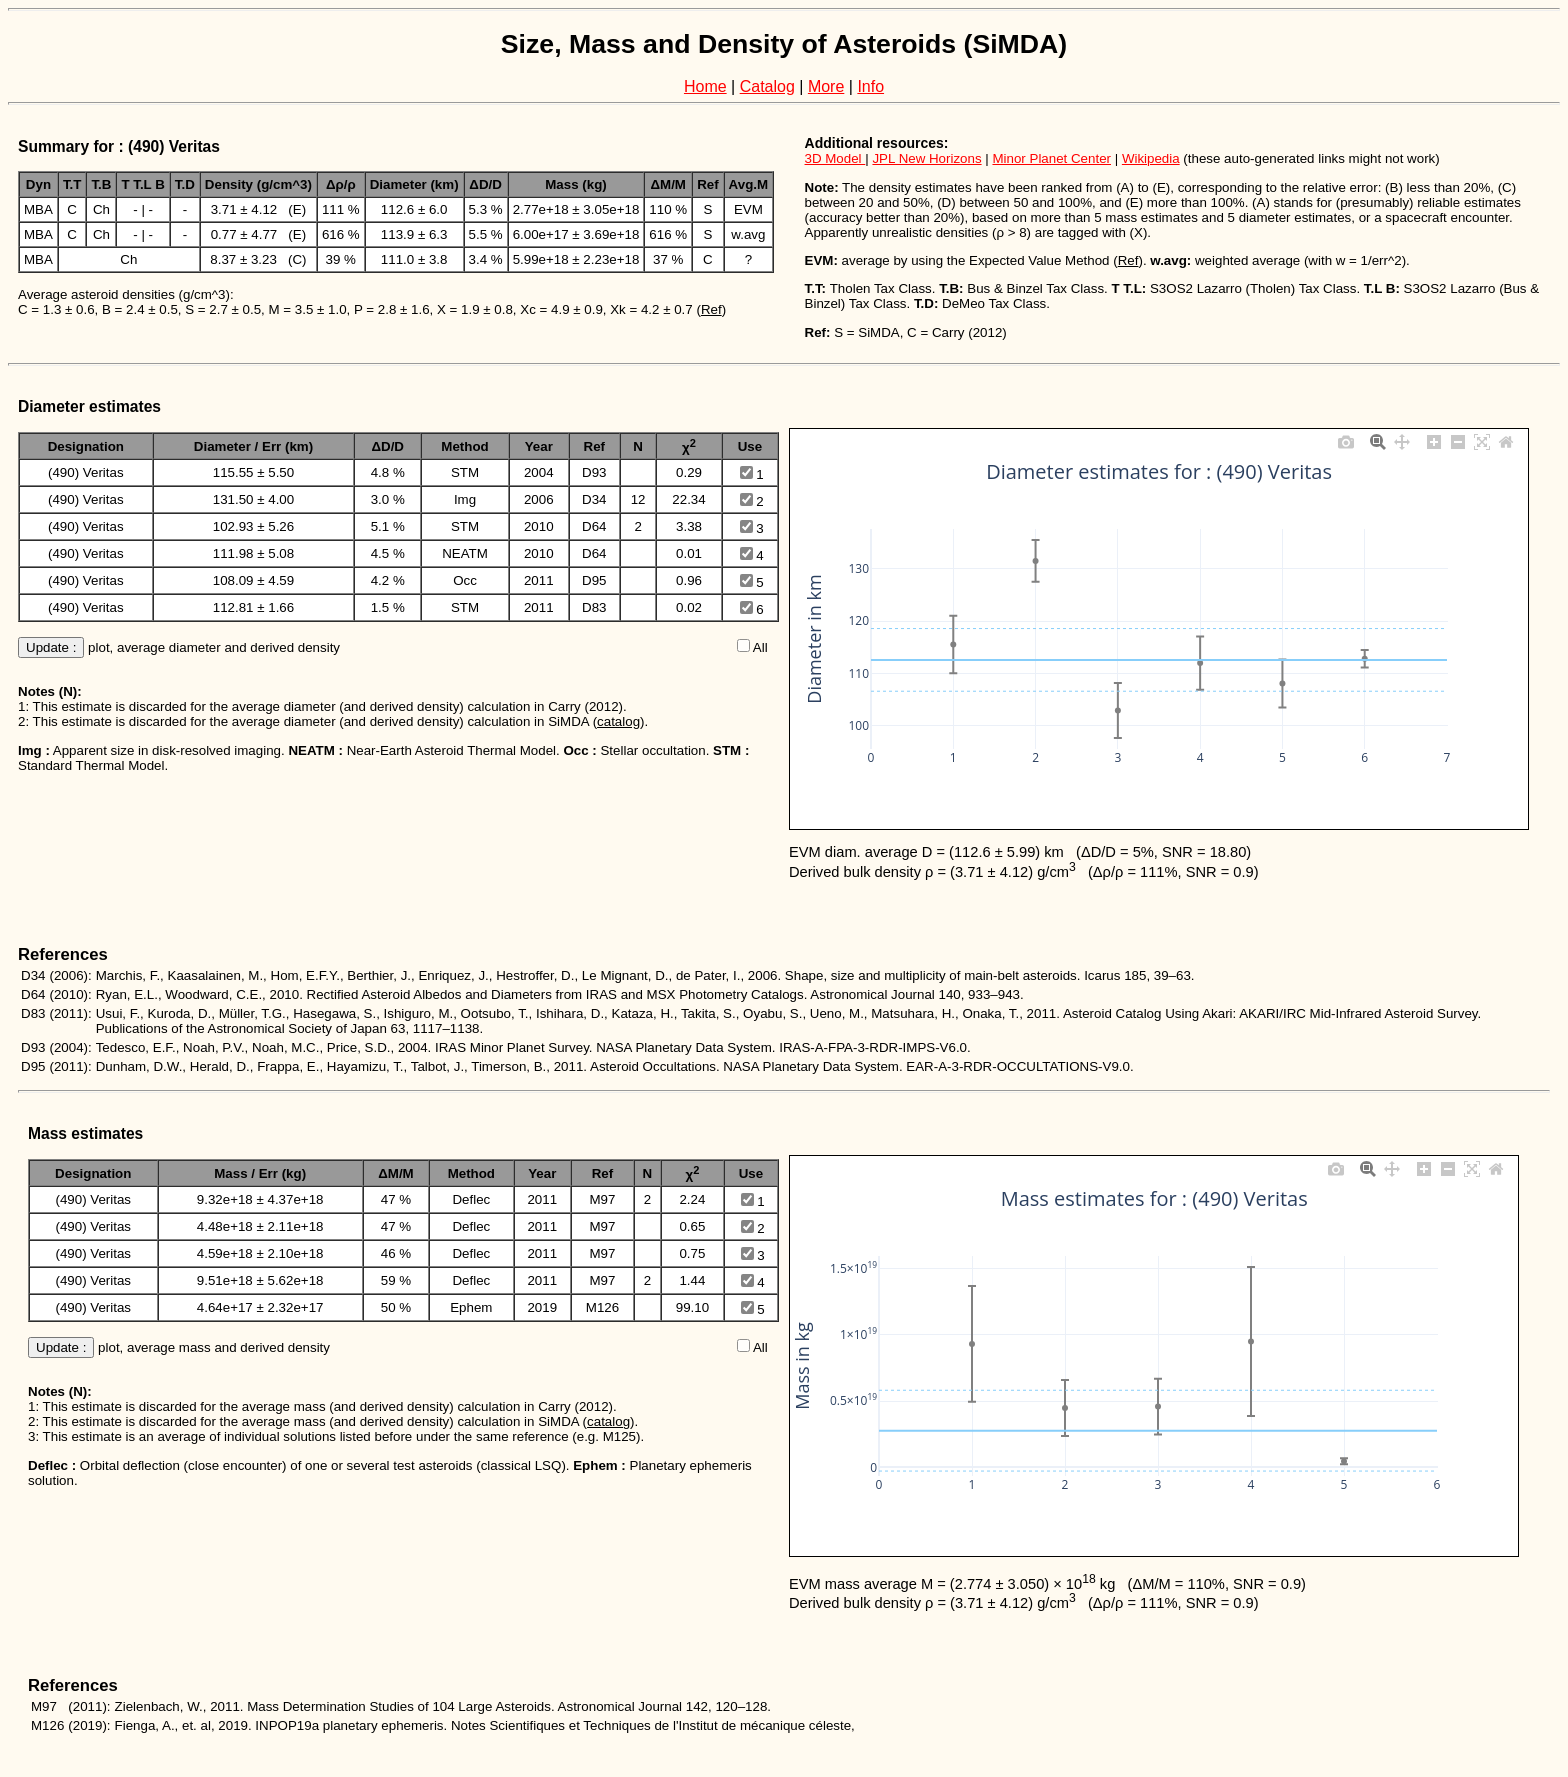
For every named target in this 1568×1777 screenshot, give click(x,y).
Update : (51, 647)
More (826, 86)
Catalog (767, 86)
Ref (711, 309)
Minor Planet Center (1051, 158)
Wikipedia (1151, 158)
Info (870, 86)
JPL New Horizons (926, 158)
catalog (618, 721)
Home (705, 86)
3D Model (835, 158)
